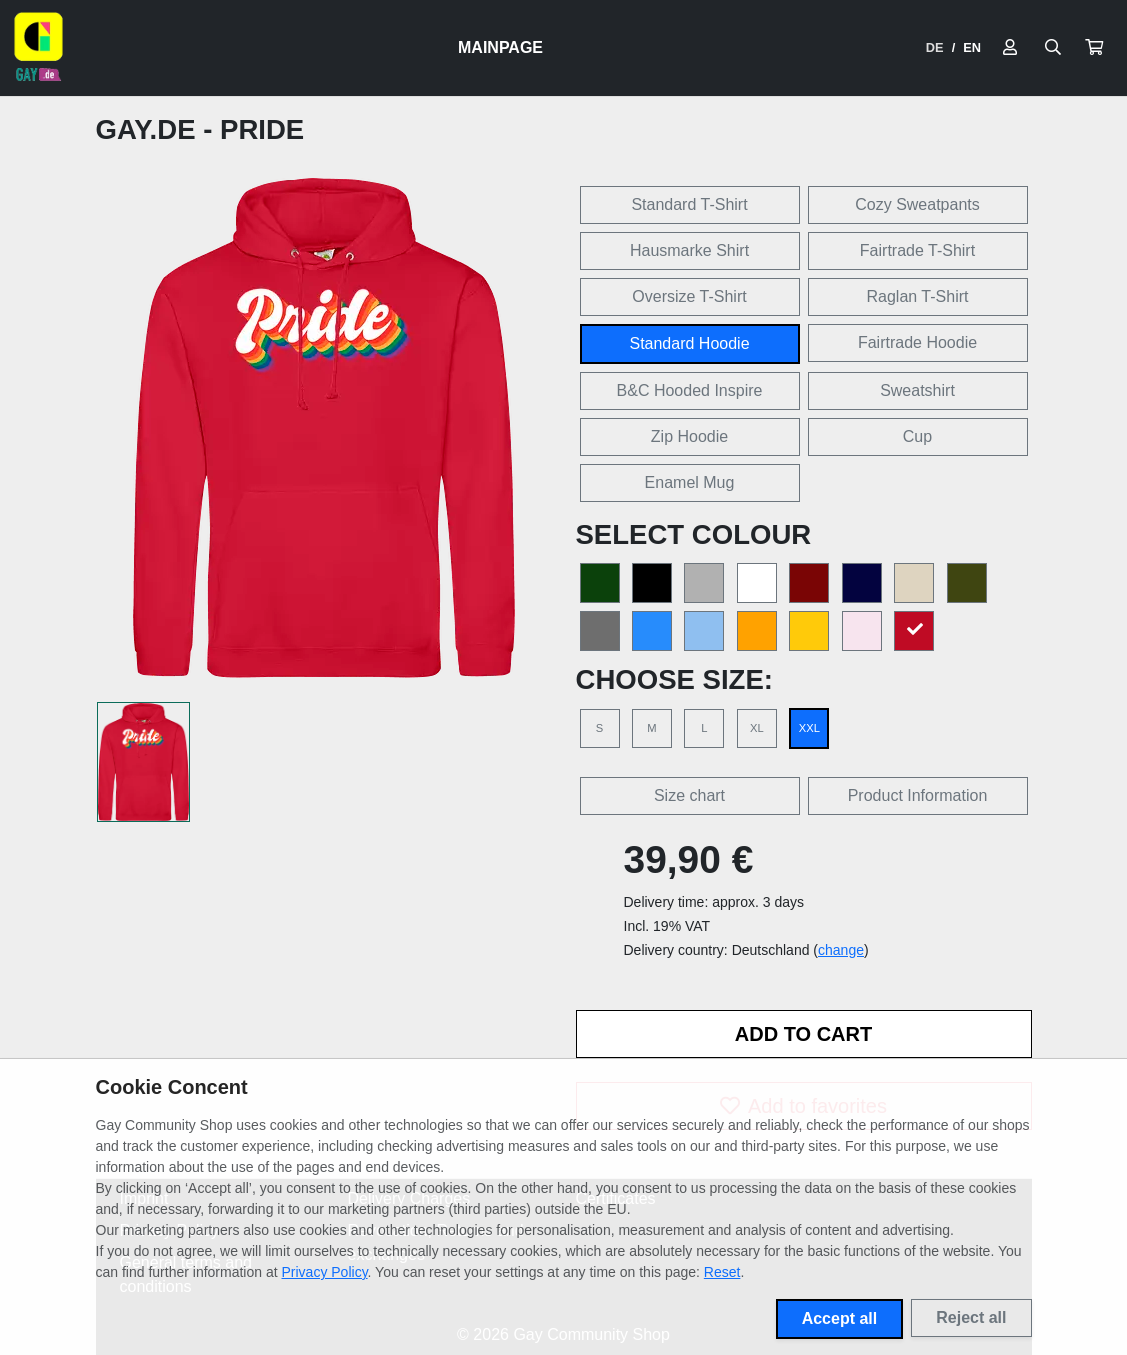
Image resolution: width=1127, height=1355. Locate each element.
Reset (722, 1272)
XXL (809, 728)
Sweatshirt (917, 390)
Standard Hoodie (689, 343)
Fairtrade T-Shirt (917, 250)
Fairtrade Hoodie (917, 342)
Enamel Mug (690, 482)
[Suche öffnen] (1053, 48)
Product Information (918, 795)
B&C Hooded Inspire (690, 390)
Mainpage (500, 47)
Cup (917, 436)
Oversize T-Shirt (689, 296)
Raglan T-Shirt (918, 296)
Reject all (971, 1317)
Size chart (689, 795)
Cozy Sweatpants (917, 204)
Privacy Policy (325, 1272)
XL (757, 728)
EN (972, 47)
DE (935, 47)
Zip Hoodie (689, 436)
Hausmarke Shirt (689, 250)
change (841, 950)
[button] (1094, 48)
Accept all (840, 1318)
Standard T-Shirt (689, 204)
